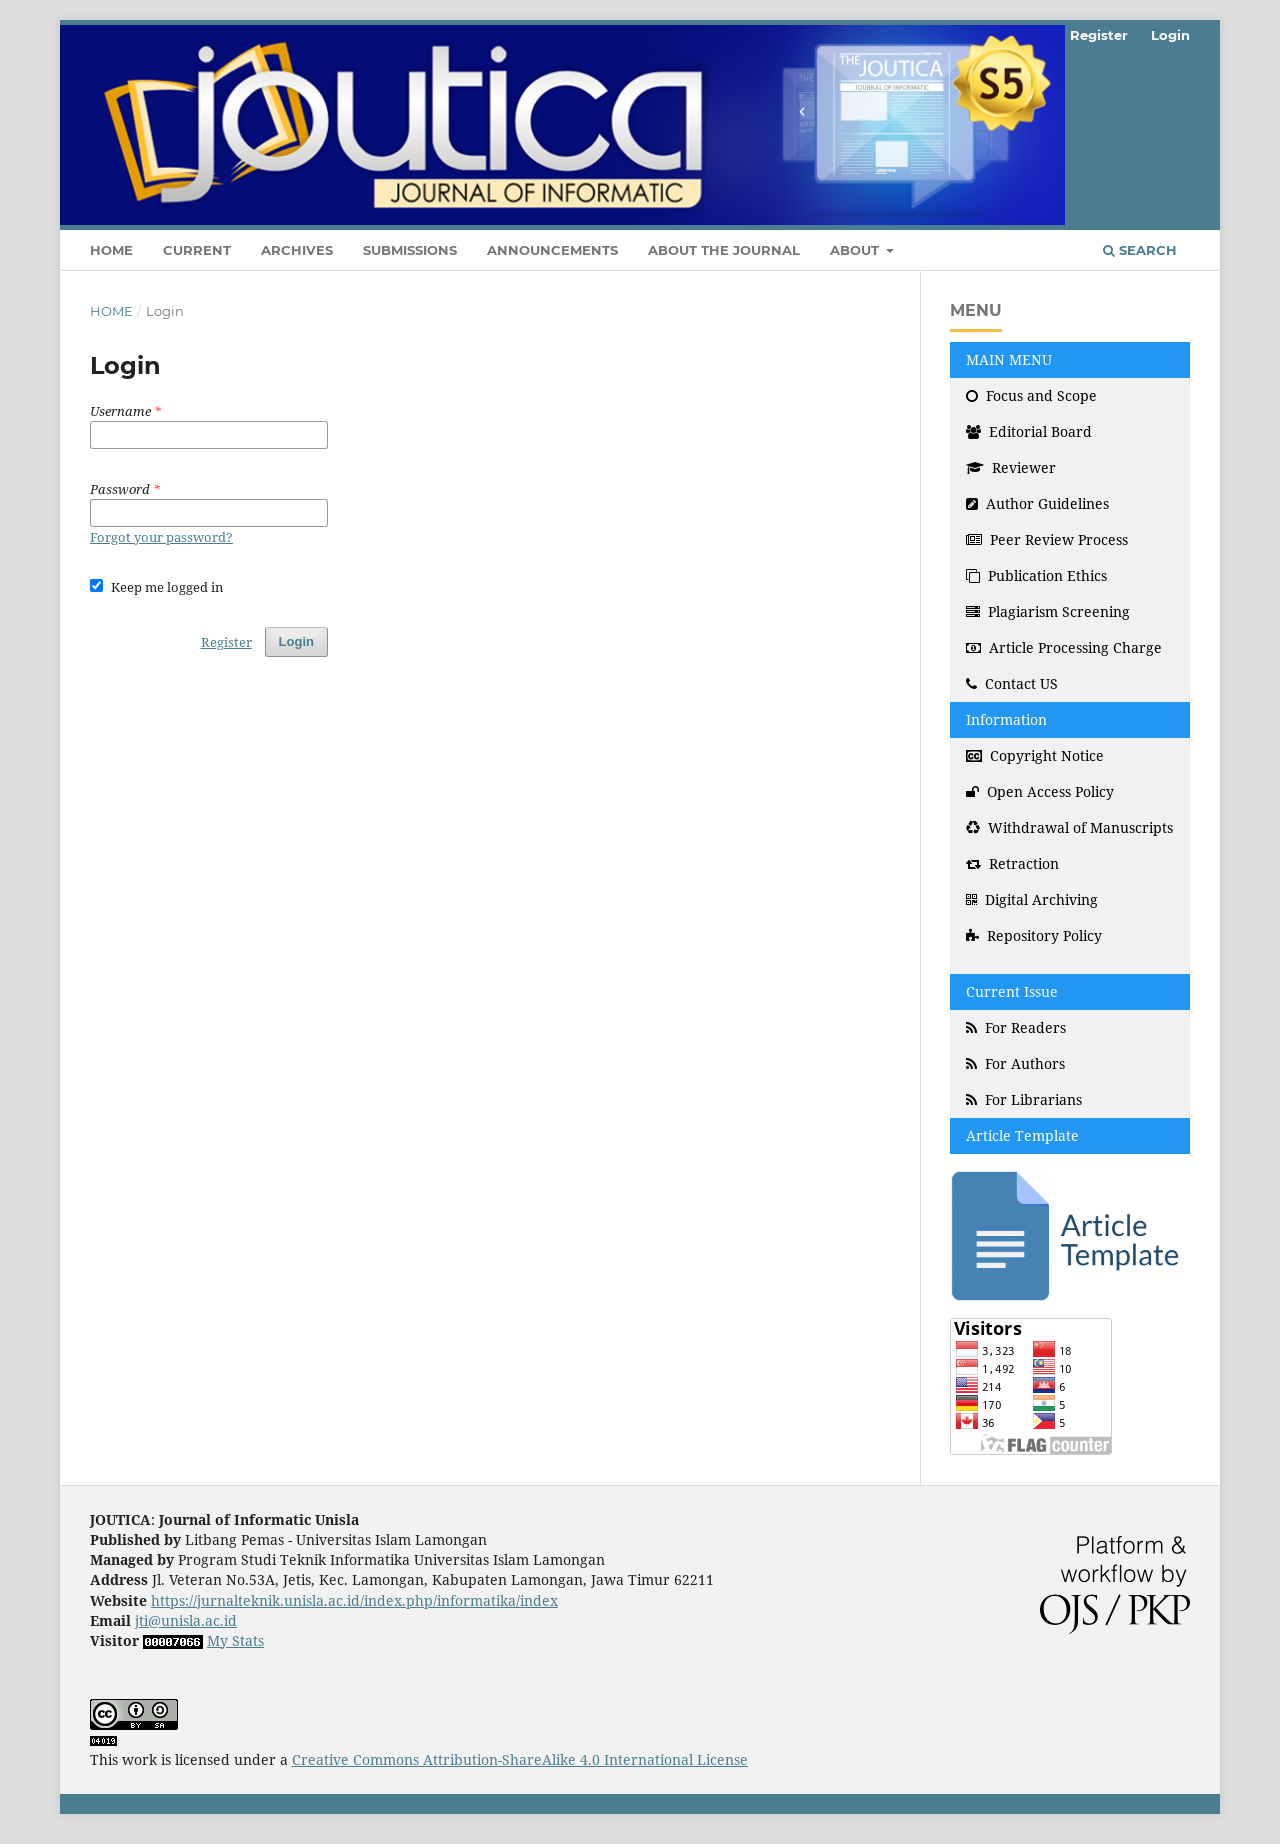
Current (197, 250)
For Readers (1016, 1027)
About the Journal (724, 250)
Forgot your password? (161, 537)
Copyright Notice (1035, 755)
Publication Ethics (1036, 575)
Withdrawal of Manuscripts (1069, 827)
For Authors (1015, 1063)
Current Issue (1012, 991)
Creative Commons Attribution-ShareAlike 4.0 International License (520, 1759)
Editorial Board (1029, 431)
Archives (297, 250)
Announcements (552, 250)
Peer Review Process (1047, 539)
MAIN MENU (1009, 359)
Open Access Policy (1040, 791)
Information (1006, 719)
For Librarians (1024, 1099)
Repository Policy (1034, 935)
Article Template (1022, 1135)
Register (1099, 35)
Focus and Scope (1031, 395)
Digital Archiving (1032, 899)
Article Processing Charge (1064, 647)
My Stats (235, 1640)
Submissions (410, 250)
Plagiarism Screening (1048, 611)
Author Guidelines (1037, 503)
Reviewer (1011, 467)
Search (1140, 250)
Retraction (1012, 863)
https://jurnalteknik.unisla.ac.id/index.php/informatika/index (354, 1600)
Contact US (1012, 683)
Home (111, 250)
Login (1170, 35)
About (856, 250)
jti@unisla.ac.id (186, 1620)
